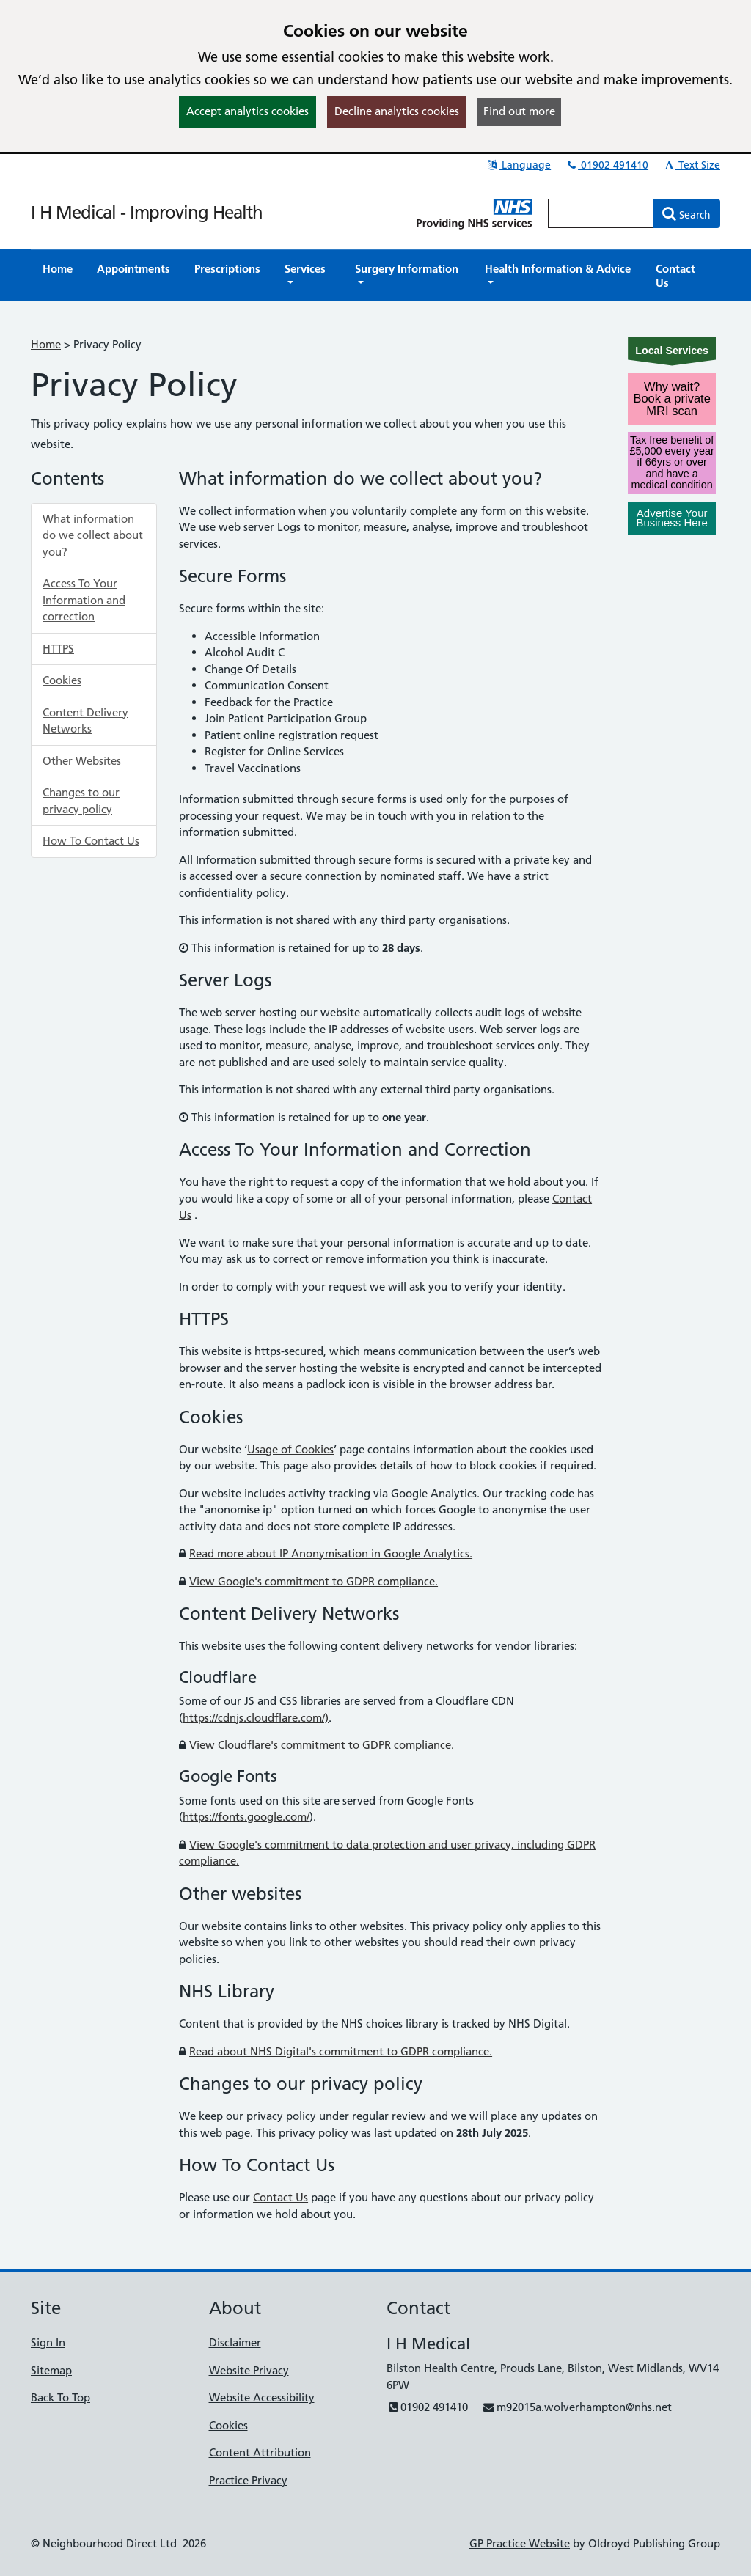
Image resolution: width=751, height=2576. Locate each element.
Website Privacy (249, 2370)
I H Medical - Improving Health (147, 212)
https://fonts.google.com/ (246, 1817)
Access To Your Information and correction (84, 599)
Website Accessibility (262, 2397)
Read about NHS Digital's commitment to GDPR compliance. (340, 2051)
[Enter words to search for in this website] (600, 213)
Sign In (48, 2342)
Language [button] (518, 165)
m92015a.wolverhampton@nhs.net (576, 2407)
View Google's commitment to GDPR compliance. (313, 1581)
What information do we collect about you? (93, 535)
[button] (307, 275)
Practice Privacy (248, 2480)
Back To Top (60, 2397)
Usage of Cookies (290, 1449)
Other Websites (82, 761)
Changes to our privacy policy (81, 800)
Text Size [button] (691, 165)
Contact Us (280, 2197)
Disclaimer (235, 2342)
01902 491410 (606, 165)
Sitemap (51, 2370)
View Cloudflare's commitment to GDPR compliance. (321, 1745)
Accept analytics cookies (247, 111)
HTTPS (58, 649)
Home (46, 344)
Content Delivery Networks (85, 720)
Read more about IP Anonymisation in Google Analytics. (330, 1553)
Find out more (519, 111)
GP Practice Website (519, 2543)
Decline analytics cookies (396, 111)
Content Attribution (260, 2452)
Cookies (62, 680)
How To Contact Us (91, 841)
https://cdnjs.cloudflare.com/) (256, 1718)
